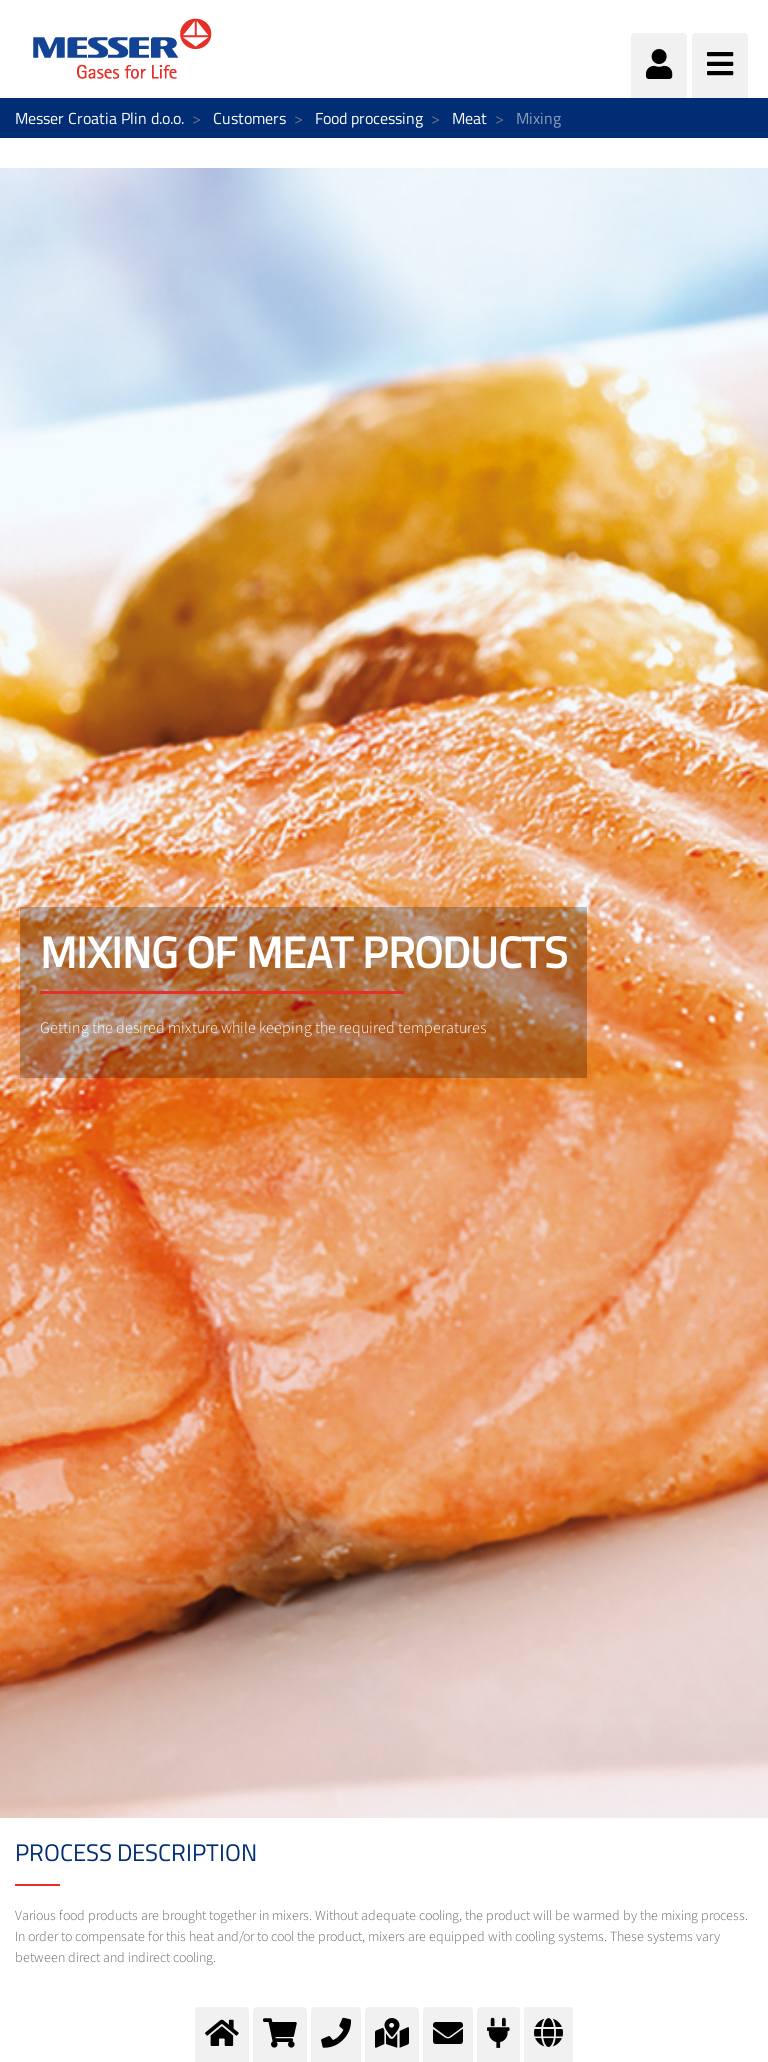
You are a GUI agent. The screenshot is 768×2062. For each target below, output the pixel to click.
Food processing (369, 118)
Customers (249, 118)
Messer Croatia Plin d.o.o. (99, 118)
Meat (469, 118)
